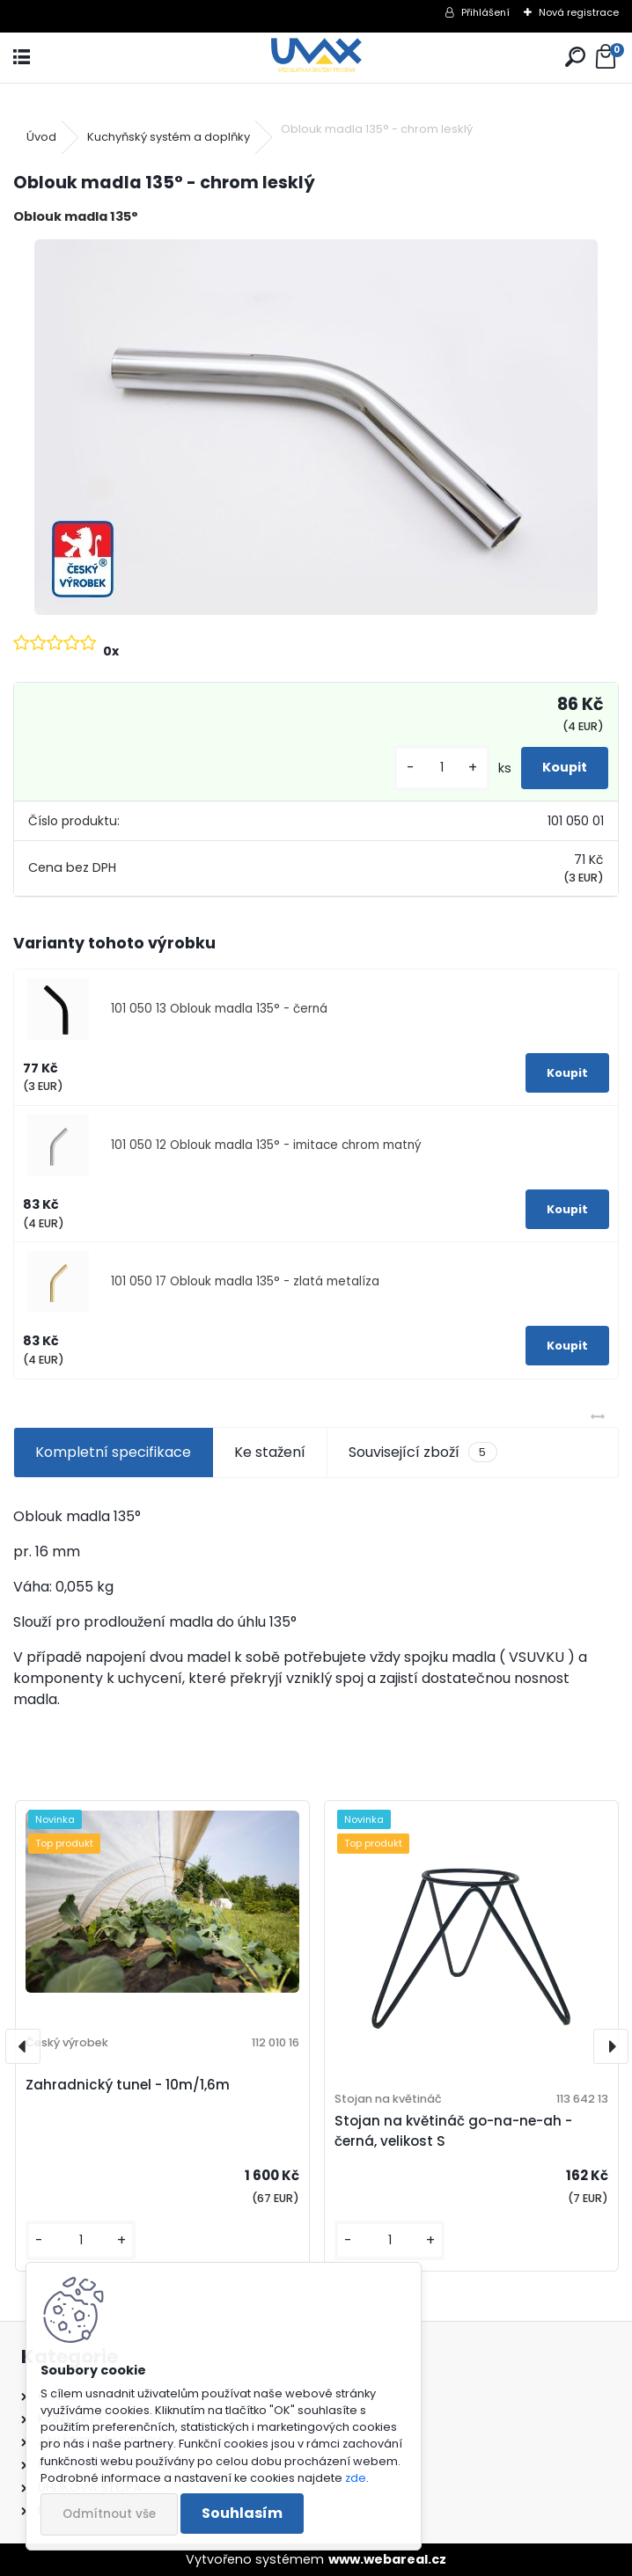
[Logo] (316, 57)
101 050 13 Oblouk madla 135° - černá (219, 1008)
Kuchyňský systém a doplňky (168, 136)
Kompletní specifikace (113, 1452)
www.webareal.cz (387, 2559)
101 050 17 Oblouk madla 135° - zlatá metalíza (245, 1281)
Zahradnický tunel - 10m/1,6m (128, 2084)
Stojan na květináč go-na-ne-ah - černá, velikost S (453, 2130)
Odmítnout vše (109, 2514)
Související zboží (422, 1452)
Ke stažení (269, 1452)
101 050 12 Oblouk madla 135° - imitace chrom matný (266, 1145)
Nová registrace (579, 12)
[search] (575, 58)
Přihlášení (485, 12)
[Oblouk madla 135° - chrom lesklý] (316, 427)
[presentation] (22, 2046)
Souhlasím (242, 2513)
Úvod (41, 136)
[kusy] (442, 767)
